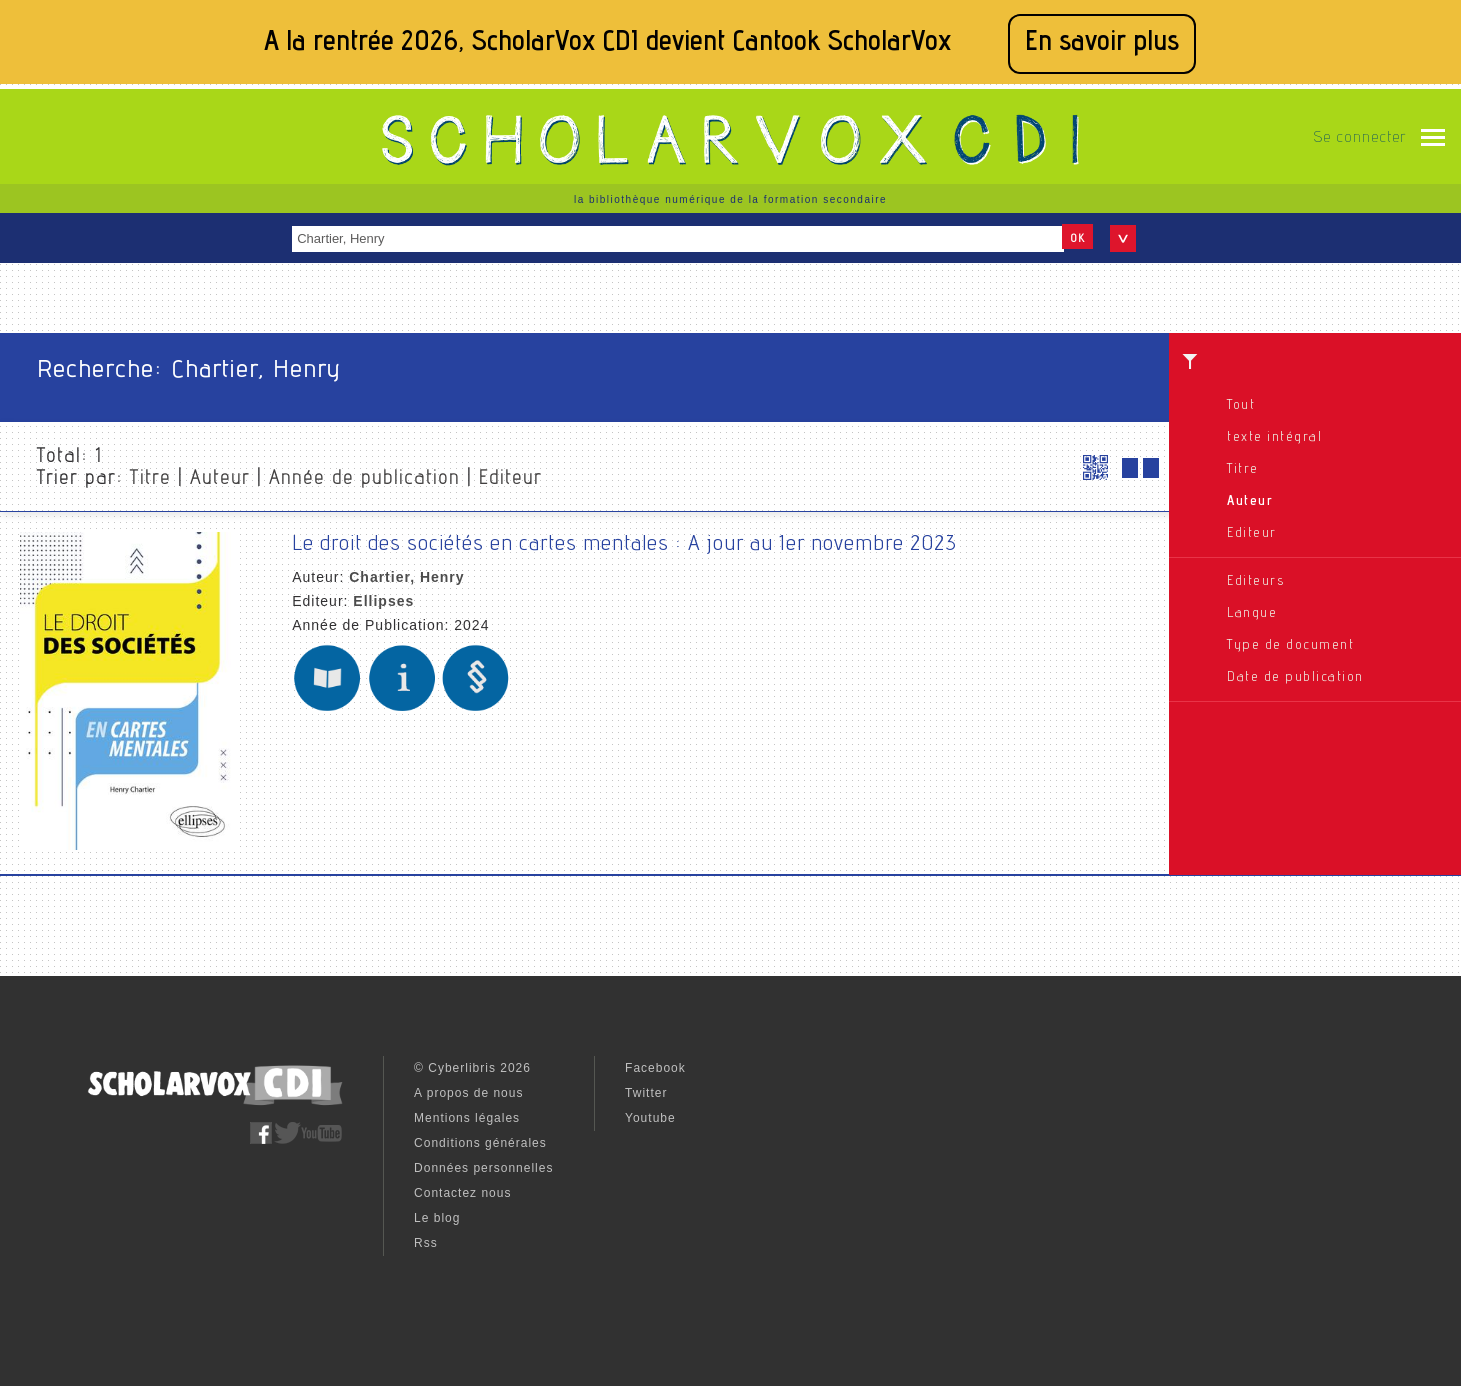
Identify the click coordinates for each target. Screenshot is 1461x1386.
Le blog (437, 1218)
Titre (1243, 470)
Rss (426, 1243)
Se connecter (1359, 139)
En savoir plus (1102, 43)
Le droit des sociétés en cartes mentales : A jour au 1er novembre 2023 (624, 545)
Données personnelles (483, 1168)
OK (1077, 239)
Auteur (1250, 502)
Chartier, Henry (406, 577)
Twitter (646, 1093)
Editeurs (1255, 582)
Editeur (1252, 534)
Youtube (650, 1118)
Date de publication (1295, 678)
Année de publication (364, 480)
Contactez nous (462, 1193)
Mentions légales (467, 1118)
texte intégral (1274, 438)
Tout (1241, 406)
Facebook (655, 1068)
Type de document (1290, 646)
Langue (1252, 614)
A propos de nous (468, 1093)
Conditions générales (480, 1143)
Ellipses (383, 601)
